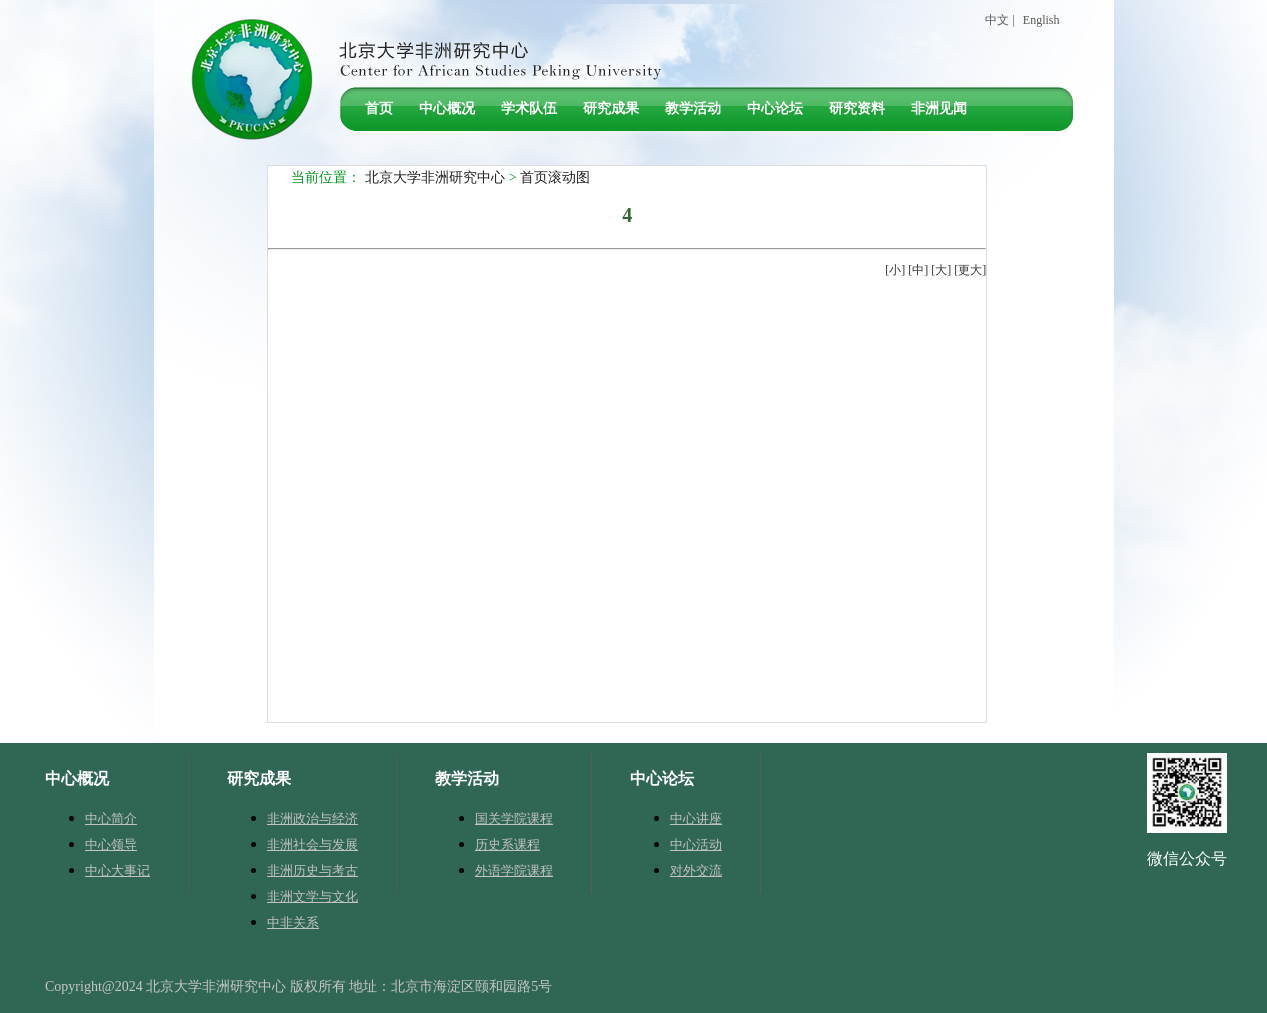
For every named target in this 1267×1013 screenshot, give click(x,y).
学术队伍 (529, 108)
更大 (970, 270)
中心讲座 (696, 818)
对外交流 (696, 870)
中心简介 (111, 818)
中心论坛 (775, 108)
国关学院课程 (514, 818)
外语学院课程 (514, 870)
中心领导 (111, 844)
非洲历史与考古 (312, 870)
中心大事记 (117, 870)
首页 (379, 108)
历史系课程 (507, 844)
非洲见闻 (939, 108)
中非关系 (293, 922)
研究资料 (857, 108)
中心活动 (696, 844)
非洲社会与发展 (312, 844)
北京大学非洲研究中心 (435, 177)
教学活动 (693, 108)
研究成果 (611, 108)
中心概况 (447, 108)
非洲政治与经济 (312, 818)
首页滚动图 (555, 177)
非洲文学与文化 (312, 896)
